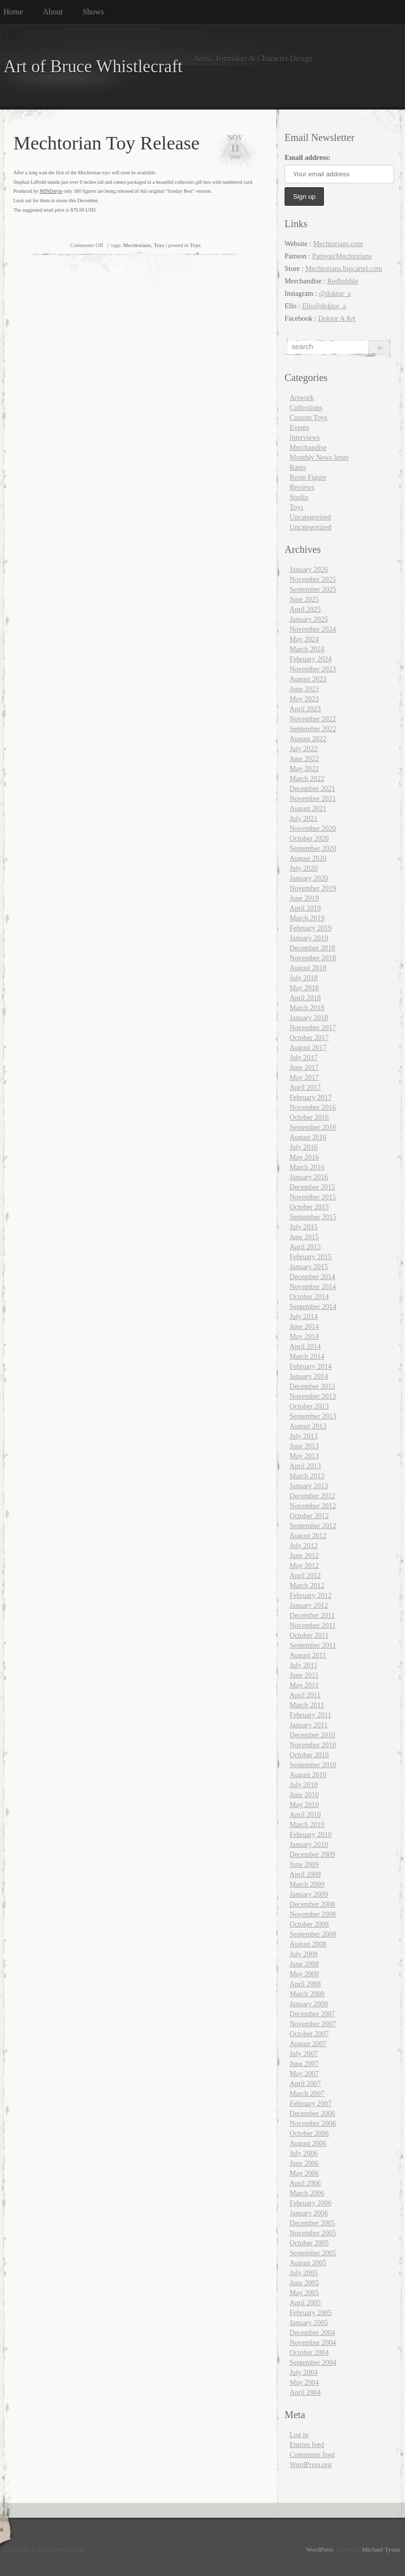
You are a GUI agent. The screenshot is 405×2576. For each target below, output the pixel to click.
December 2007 (312, 2014)
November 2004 (313, 2342)
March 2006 (307, 2193)
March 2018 (307, 1008)
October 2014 (309, 1296)
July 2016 (303, 1147)
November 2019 (313, 888)
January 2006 (309, 2213)
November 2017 (313, 1027)
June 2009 (304, 1864)
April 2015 (305, 1247)
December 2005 (312, 2223)
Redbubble (342, 281)
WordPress (319, 2549)
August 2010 (308, 1775)
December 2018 (312, 948)
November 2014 (313, 1286)
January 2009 (309, 1894)
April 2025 (305, 609)
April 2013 (305, 1466)
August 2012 (308, 1536)
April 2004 (305, 2392)
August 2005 (308, 2263)
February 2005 (310, 2313)
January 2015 (309, 1267)
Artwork (302, 397)
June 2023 (304, 689)
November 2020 (313, 828)
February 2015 (310, 1257)
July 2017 (303, 1057)
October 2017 (309, 1037)
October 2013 (309, 1406)
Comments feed (312, 2454)
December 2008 (312, 1904)
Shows (93, 11)
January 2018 (309, 1018)
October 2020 (309, 838)
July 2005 (303, 2273)
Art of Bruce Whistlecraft (93, 66)
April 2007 (305, 2083)
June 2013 (304, 1446)
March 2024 (307, 649)
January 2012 (309, 1605)
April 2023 (305, 709)
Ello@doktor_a (324, 306)
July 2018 (303, 978)
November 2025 (313, 579)
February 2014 (310, 1366)
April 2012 (305, 1575)
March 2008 (307, 1994)
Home (13, 11)
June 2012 (304, 1555)
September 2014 (313, 1306)
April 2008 (305, 1984)
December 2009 (312, 1854)
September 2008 (313, 1934)
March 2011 (307, 1705)
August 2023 (308, 679)
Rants (298, 467)
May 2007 (304, 2073)
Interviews (305, 437)
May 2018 (304, 988)
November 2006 (313, 2123)
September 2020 (313, 848)
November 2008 (313, 1914)
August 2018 (308, 968)
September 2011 (313, 1645)
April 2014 (305, 1346)
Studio (299, 497)
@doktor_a (335, 293)
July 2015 (303, 1227)
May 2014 (304, 1336)
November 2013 (313, 1396)
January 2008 (309, 2004)
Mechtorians (137, 245)
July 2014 (303, 1316)
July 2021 (303, 818)
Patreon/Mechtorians (342, 256)
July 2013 (303, 1436)
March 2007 (307, 2093)
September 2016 (313, 1127)
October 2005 (309, 2243)
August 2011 (308, 1655)
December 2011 (312, 1615)
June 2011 (304, 1675)
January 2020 (309, 878)
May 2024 (304, 639)
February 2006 (310, 2203)
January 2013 (309, 1486)
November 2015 (313, 1197)
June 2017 (304, 1067)
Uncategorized (310, 527)
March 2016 (307, 1167)
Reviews (302, 487)
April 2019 (305, 908)
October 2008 (309, 1924)
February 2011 (310, 1715)
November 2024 (313, 629)
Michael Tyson (381, 2549)
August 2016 (308, 1137)
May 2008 (304, 1974)
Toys (159, 245)
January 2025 (309, 619)
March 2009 (307, 1884)
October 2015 (309, 1207)
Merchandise (308, 447)
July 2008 (303, 1954)
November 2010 (313, 1745)
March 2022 (307, 778)
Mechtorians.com (338, 244)
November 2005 (313, 2233)
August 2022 (308, 739)
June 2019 (304, 898)
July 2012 (303, 1545)
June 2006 (304, 2163)
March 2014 (307, 1356)
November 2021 (313, 798)
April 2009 (305, 1874)
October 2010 (309, 1755)
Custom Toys (308, 417)
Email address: (307, 157)
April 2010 (305, 1814)
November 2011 (313, 1625)
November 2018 (313, 958)
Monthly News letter (319, 457)
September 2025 (313, 589)
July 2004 (303, 2372)
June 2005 (304, 2283)
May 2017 (304, 1077)
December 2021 (312, 788)
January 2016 (309, 1177)
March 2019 (307, 918)
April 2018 (305, 998)
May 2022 (304, 769)
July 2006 (303, 2153)
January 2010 (309, 1844)
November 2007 (313, 2024)
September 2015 (313, 1217)
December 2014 (312, 1277)
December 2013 (312, 1386)
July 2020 (303, 868)
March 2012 (307, 1585)
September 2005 (313, 2253)
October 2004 (309, 2352)
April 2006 (305, 2183)
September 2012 (313, 1526)
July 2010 (303, 1785)
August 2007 (308, 2044)
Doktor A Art (336, 318)
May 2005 (304, 2293)
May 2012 (304, 1565)
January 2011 (309, 1725)
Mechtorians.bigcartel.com (343, 268)
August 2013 (308, 1426)
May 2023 (304, 699)
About (53, 11)
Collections (306, 407)
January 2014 (309, 1376)
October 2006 (309, 2133)
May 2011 (304, 1685)
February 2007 (310, 2103)
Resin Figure (308, 477)
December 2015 (312, 1187)
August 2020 (308, 858)
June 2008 (304, 1964)
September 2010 (313, 1765)
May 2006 (304, 2173)
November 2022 (313, 719)
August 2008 (308, 1944)
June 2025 (304, 599)
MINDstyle (51, 191)
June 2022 (304, 759)
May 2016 (304, 1157)
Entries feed (307, 2444)
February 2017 (310, 1097)
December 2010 (312, 1735)
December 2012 (312, 1496)
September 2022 (313, 729)
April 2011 (305, 1695)
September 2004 (313, 2362)
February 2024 (310, 659)
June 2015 (304, 1237)
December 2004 (312, 2332)
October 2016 (309, 1117)
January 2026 (309, 569)
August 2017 (308, 1047)
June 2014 (304, 1326)
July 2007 (303, 2054)
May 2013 (304, 1456)
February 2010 (310, 1834)
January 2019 (309, 938)
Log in (299, 2435)
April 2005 (305, 2303)
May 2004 (304, 2382)
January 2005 (309, 2322)
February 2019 (310, 928)
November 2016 (313, 1107)
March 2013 (307, 1476)
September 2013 (313, 1416)
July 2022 (303, 749)
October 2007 (309, 2034)
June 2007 (304, 2063)
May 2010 (304, 1804)
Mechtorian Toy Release (106, 142)
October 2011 (309, 1635)
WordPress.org (311, 2464)
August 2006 (308, 2143)
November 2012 (313, 1506)
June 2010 (304, 1795)
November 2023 (313, 669)
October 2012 (309, 1516)
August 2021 (308, 808)
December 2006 (312, 2113)
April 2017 (305, 1087)
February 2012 (310, 1595)
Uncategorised (310, 517)
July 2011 (303, 1665)
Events (299, 427)
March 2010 (307, 1824)
